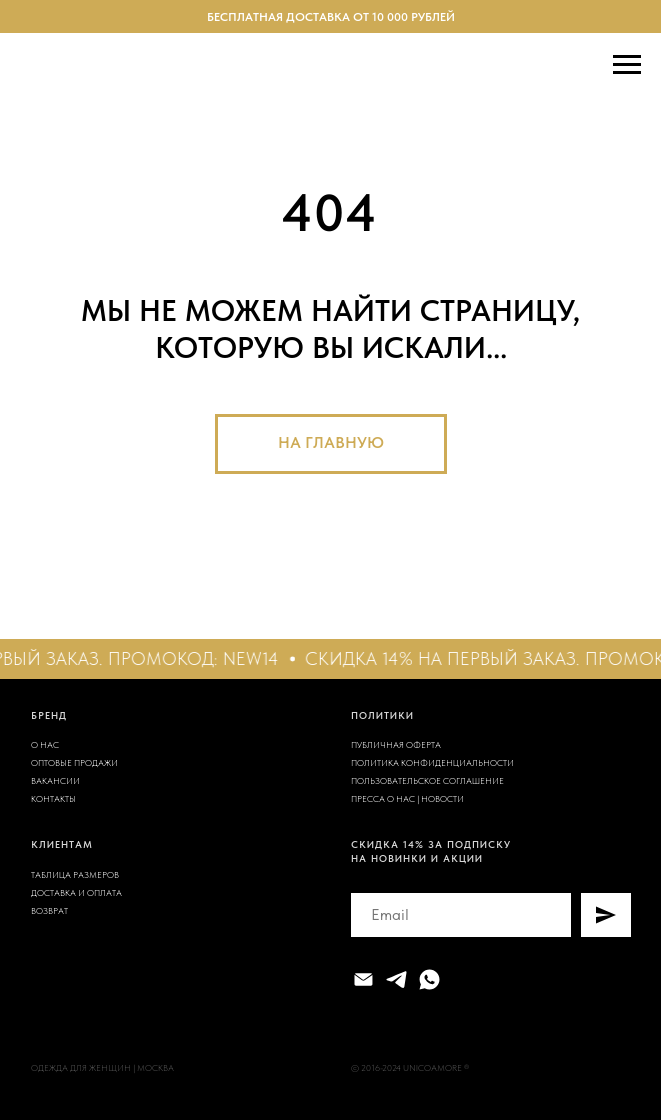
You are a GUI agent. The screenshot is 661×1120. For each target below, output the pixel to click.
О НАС (45, 744)
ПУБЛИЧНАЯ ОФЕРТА (396, 744)
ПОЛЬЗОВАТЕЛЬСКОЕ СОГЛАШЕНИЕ (427, 780)
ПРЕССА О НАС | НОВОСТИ (407, 798)
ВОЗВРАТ (49, 910)
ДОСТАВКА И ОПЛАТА (76, 892)
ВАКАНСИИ (55, 780)
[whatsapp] (429, 979)
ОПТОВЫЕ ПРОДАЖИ (74, 762)
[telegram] (396, 979)
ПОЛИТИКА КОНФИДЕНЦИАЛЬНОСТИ (432, 762)
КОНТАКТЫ (53, 798)
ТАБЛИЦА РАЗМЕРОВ (75, 874)
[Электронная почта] (363, 979)
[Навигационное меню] (627, 65)
